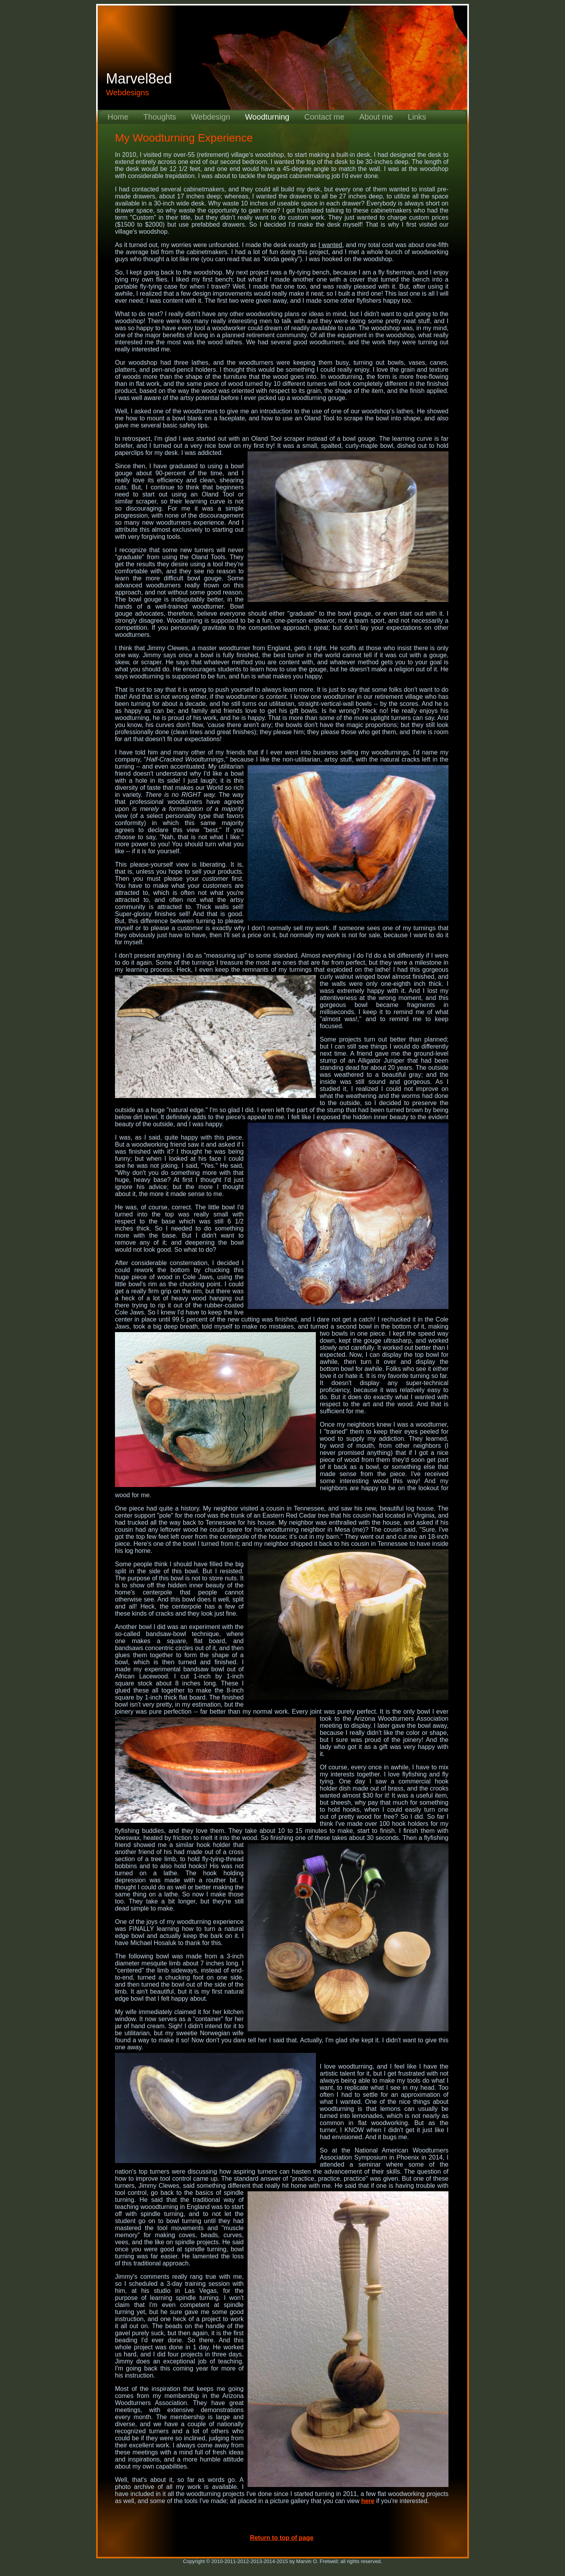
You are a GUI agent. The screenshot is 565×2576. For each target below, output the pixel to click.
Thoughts (159, 117)
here (367, 2501)
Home (118, 117)
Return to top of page (281, 2537)
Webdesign (210, 117)
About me (376, 117)
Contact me (324, 117)
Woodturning (267, 117)
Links (417, 117)
